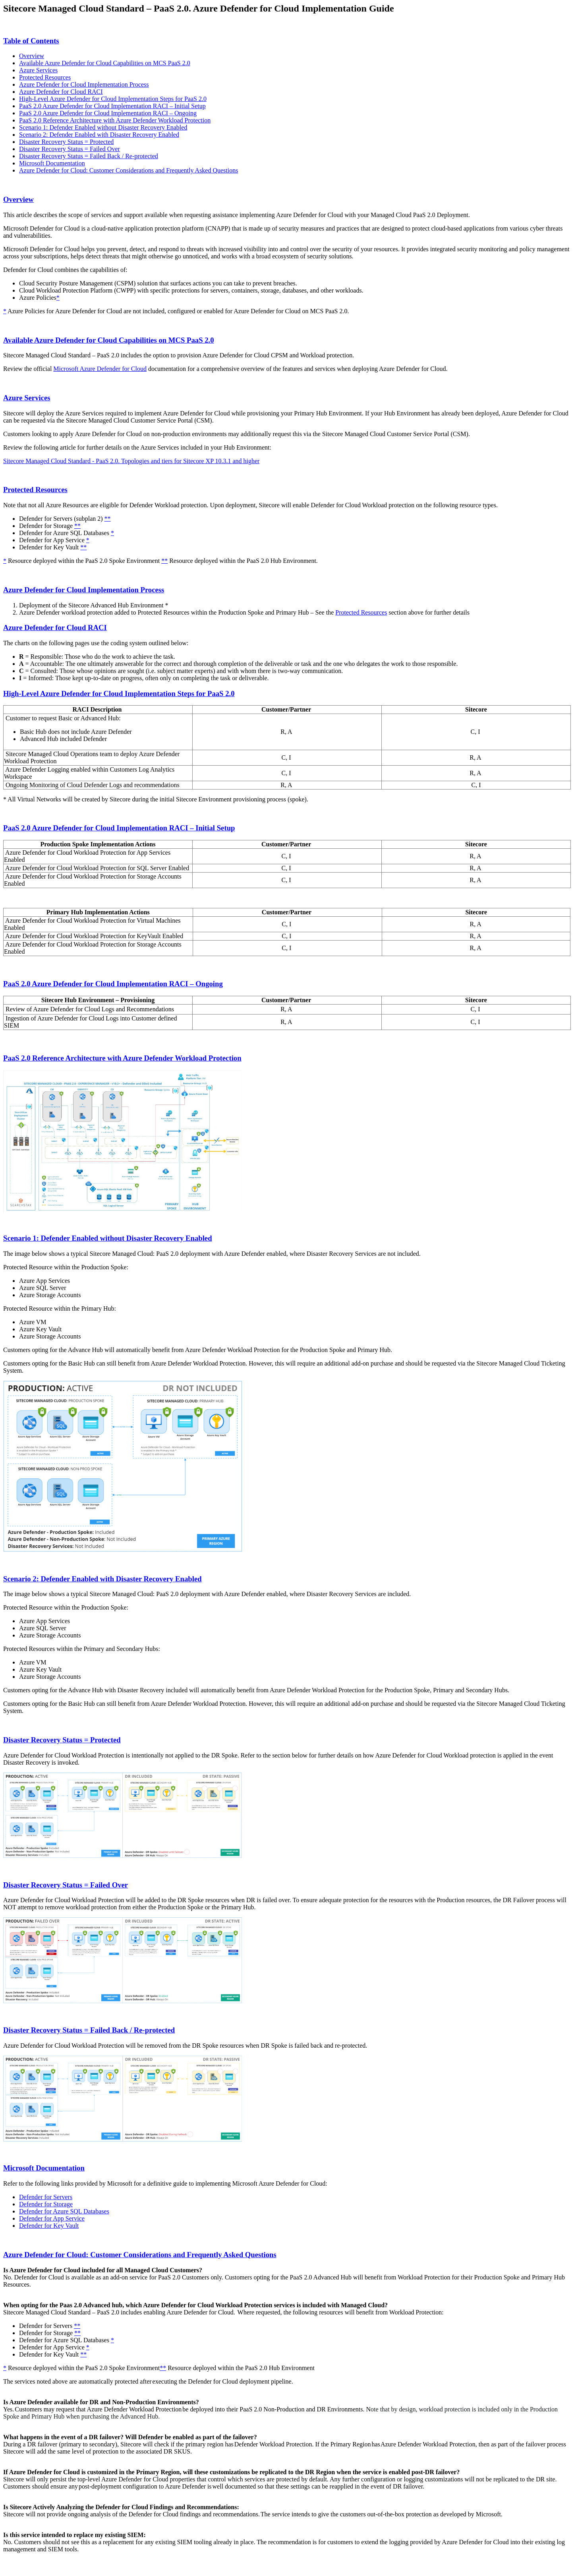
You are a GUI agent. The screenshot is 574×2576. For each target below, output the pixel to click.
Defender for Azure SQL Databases (64, 2211)
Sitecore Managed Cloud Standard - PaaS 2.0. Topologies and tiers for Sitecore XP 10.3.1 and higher (131, 461)
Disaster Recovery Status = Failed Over (69, 148)
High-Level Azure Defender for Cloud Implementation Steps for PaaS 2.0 (113, 98)
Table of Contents (31, 41)
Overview (31, 55)
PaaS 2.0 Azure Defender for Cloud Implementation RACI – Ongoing (108, 113)
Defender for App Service (52, 2218)
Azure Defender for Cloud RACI (61, 91)
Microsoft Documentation (52, 163)
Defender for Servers (45, 2197)
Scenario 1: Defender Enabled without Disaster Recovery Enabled (103, 127)
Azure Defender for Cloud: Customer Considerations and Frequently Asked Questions (128, 170)
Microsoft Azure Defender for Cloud (100, 368)
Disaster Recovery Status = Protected (66, 141)
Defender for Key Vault (49, 2225)
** (107, 518)
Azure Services (38, 70)
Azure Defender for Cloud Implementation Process (84, 84)
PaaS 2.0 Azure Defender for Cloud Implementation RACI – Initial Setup (112, 106)
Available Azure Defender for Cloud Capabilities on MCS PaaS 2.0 (104, 63)
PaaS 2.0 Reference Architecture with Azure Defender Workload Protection (115, 120)
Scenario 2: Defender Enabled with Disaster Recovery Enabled (99, 134)
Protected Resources (45, 77)
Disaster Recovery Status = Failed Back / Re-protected (88, 156)
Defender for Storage (46, 2204)
